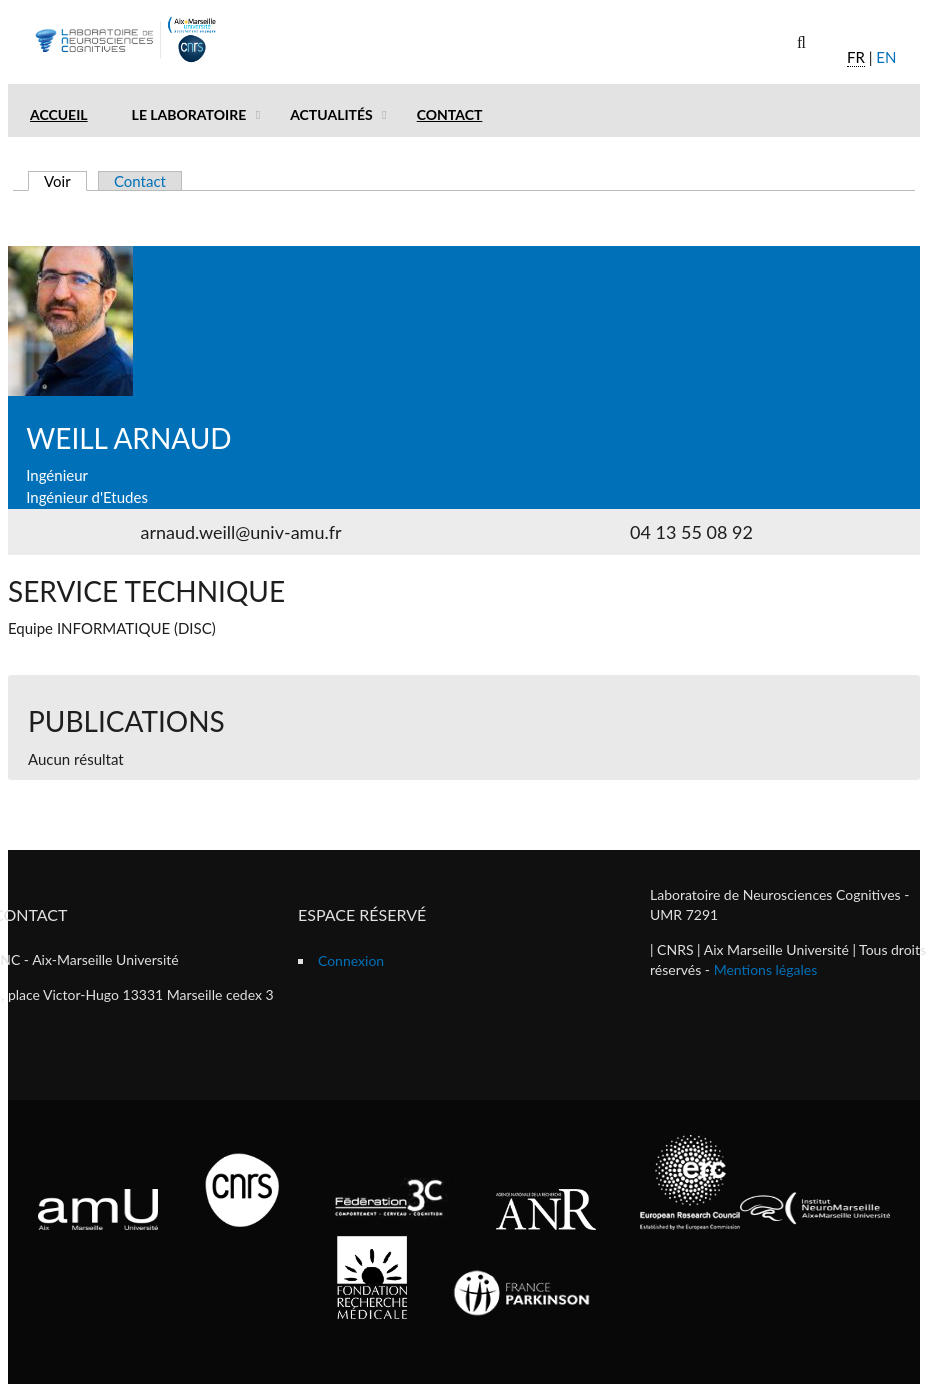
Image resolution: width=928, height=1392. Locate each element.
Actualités (331, 114)
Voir (65, 181)
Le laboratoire (189, 114)
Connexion (351, 960)
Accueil (59, 114)
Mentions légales (766, 969)
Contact (450, 114)
